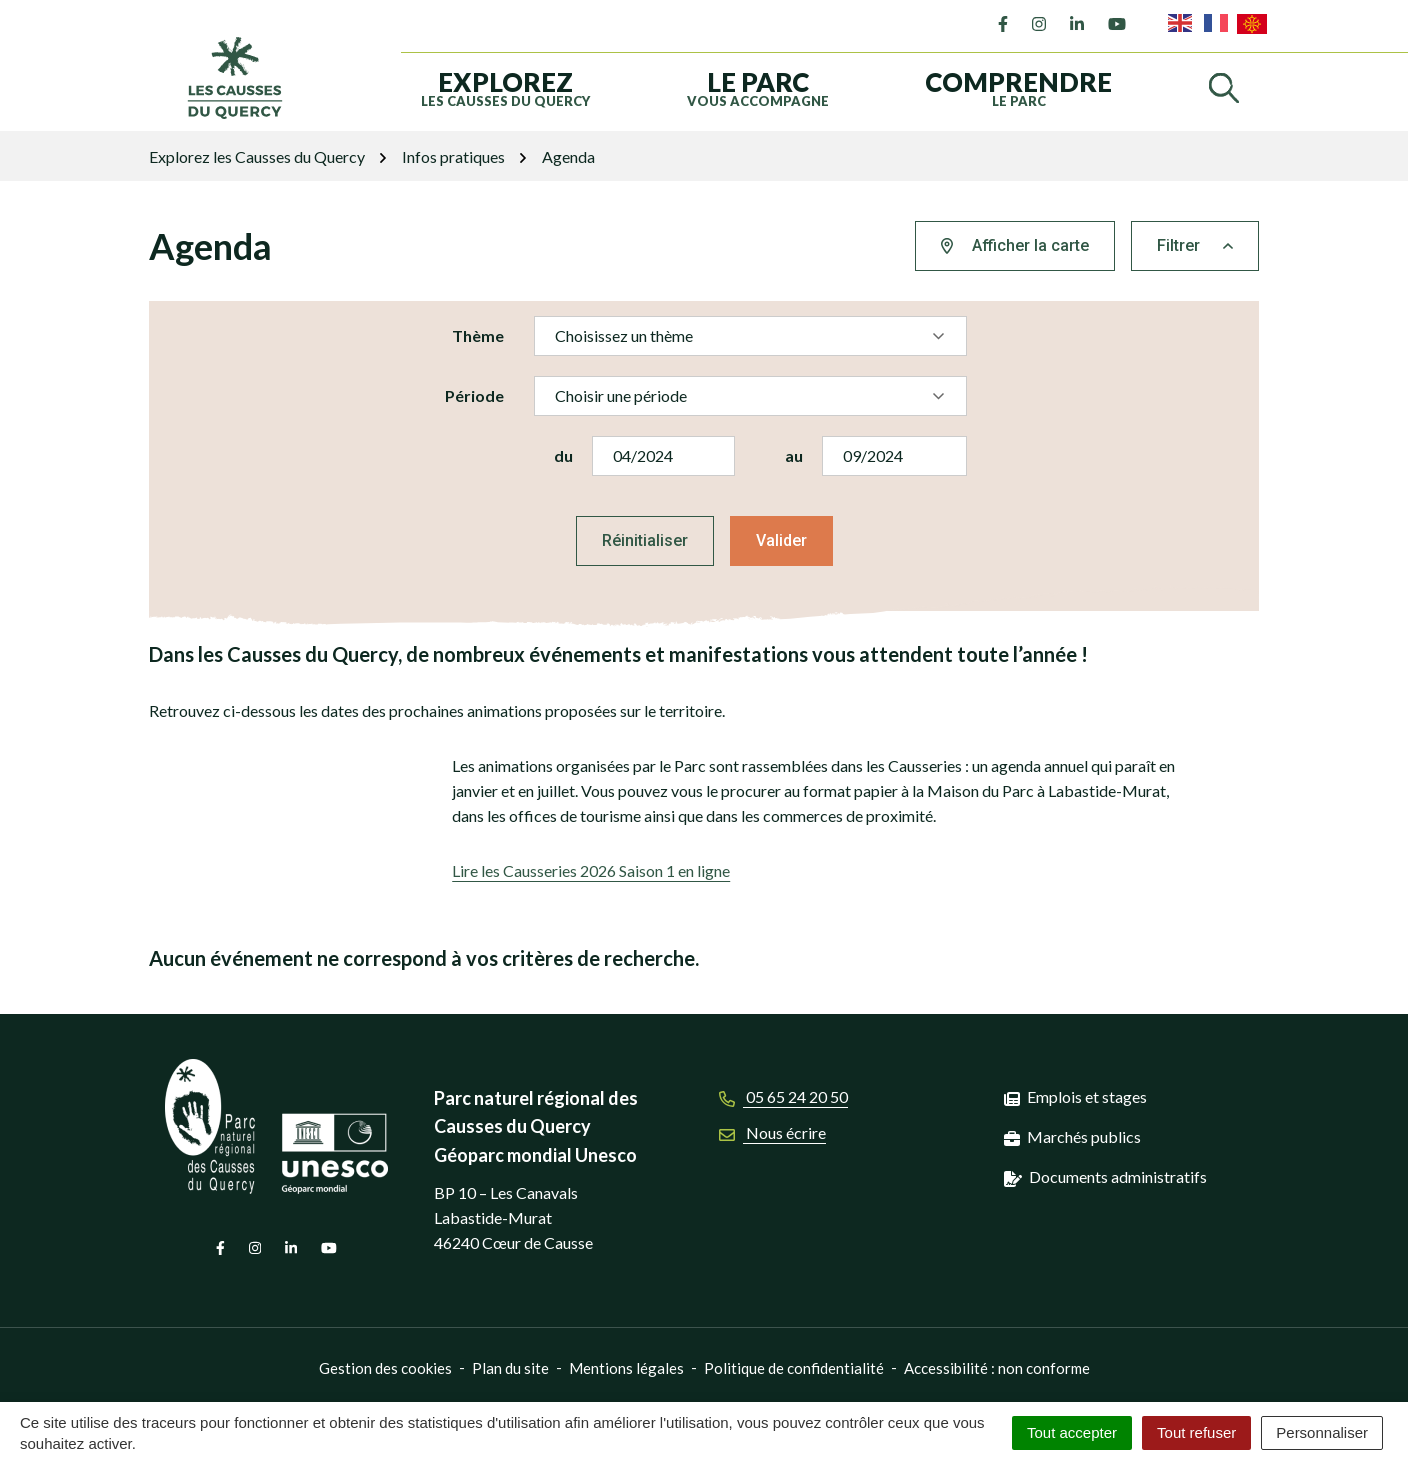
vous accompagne (758, 87)
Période (474, 395)
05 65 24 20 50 (783, 1096)
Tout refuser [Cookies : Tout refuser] (1196, 1432)
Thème (478, 335)
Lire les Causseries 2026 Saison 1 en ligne (591, 870)
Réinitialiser (645, 540)
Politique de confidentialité (794, 1368)
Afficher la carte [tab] (1015, 245)
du (563, 455)
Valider (781, 540)
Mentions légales (626, 1368)
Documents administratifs (1118, 1176)
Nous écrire (772, 1132)
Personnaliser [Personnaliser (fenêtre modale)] (1322, 1432)
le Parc (1018, 87)
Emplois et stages (1087, 1096)
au (794, 455)
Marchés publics (1084, 1136)
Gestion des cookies (385, 1368)
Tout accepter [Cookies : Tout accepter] (1072, 1432)
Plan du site (510, 1368)
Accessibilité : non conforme (997, 1368)
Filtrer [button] (1195, 245)
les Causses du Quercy (505, 87)
